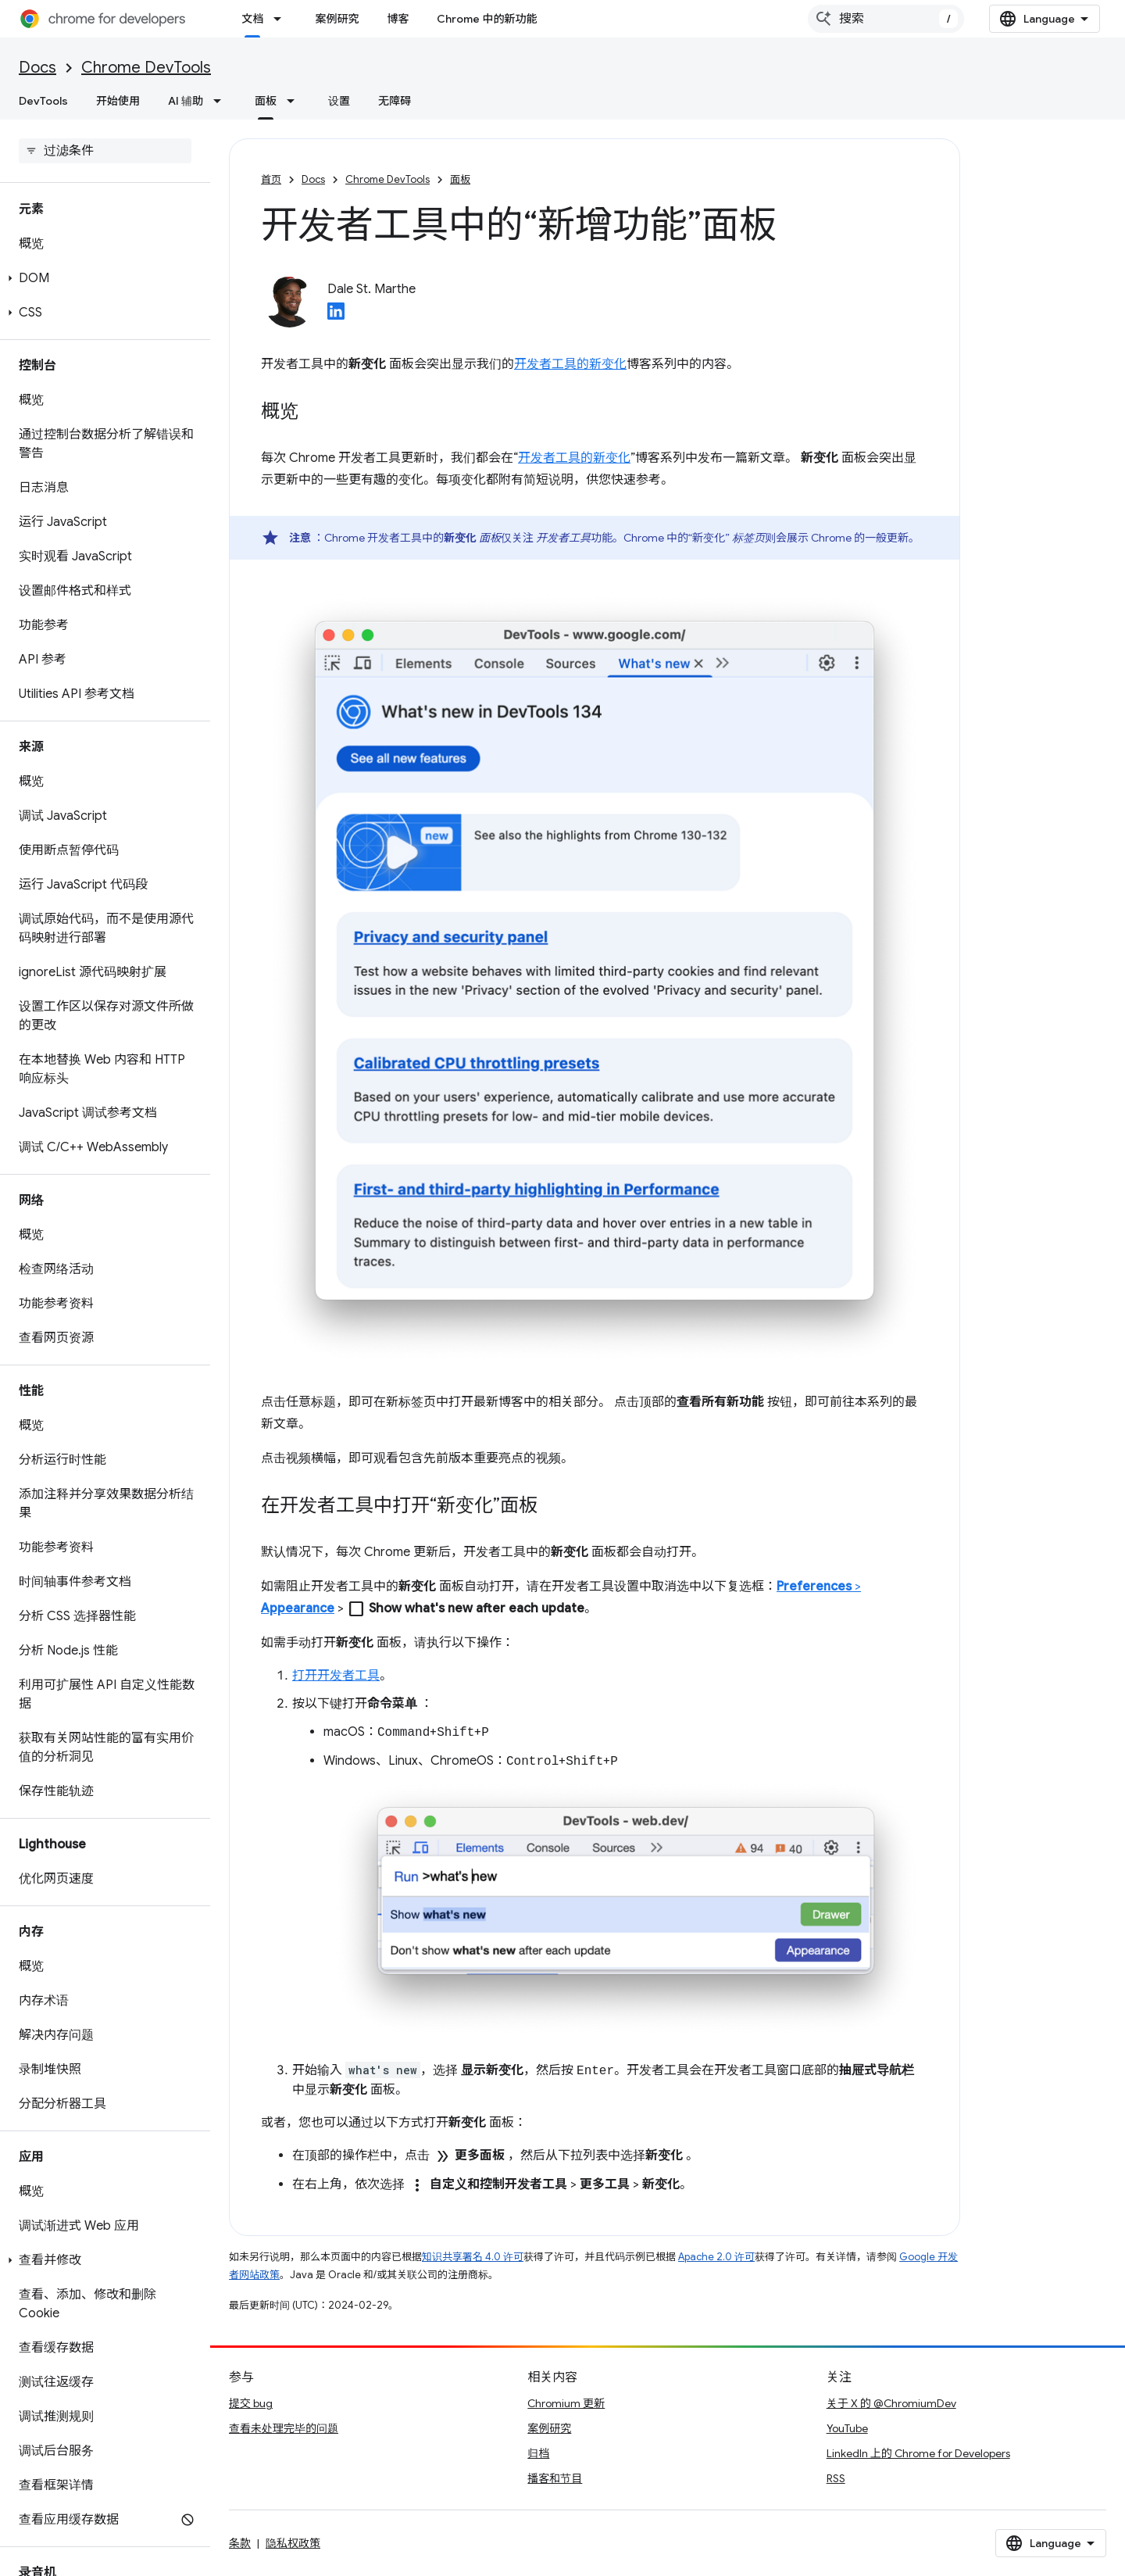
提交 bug (251, 2403)
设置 (339, 101)
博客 (398, 19)
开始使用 (118, 101)
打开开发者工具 (336, 1675)
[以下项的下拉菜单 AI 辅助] (222, 100)
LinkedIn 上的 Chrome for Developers (918, 2453)
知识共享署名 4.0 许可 (472, 2256)
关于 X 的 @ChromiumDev (891, 2403)
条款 (240, 2543)
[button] (102, 278)
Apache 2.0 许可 (716, 2256)
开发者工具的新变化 (570, 364)
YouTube (847, 2428)
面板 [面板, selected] (266, 101)
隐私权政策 (293, 2543)
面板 (460, 179)
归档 (538, 2453)
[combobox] (886, 19)
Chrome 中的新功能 (487, 19)
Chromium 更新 (566, 2403)
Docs (37, 67)
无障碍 (394, 101)
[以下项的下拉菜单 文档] (282, 18)
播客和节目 (554, 2478)
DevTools (43, 101)
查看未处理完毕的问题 (283, 2428)
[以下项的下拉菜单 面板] (295, 100)
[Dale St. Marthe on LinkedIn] (336, 315)
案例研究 (337, 19)
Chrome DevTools (146, 67)
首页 (271, 179)
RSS (836, 2478)
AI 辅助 (185, 101)
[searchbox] (105, 150)
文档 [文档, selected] (252, 19)
